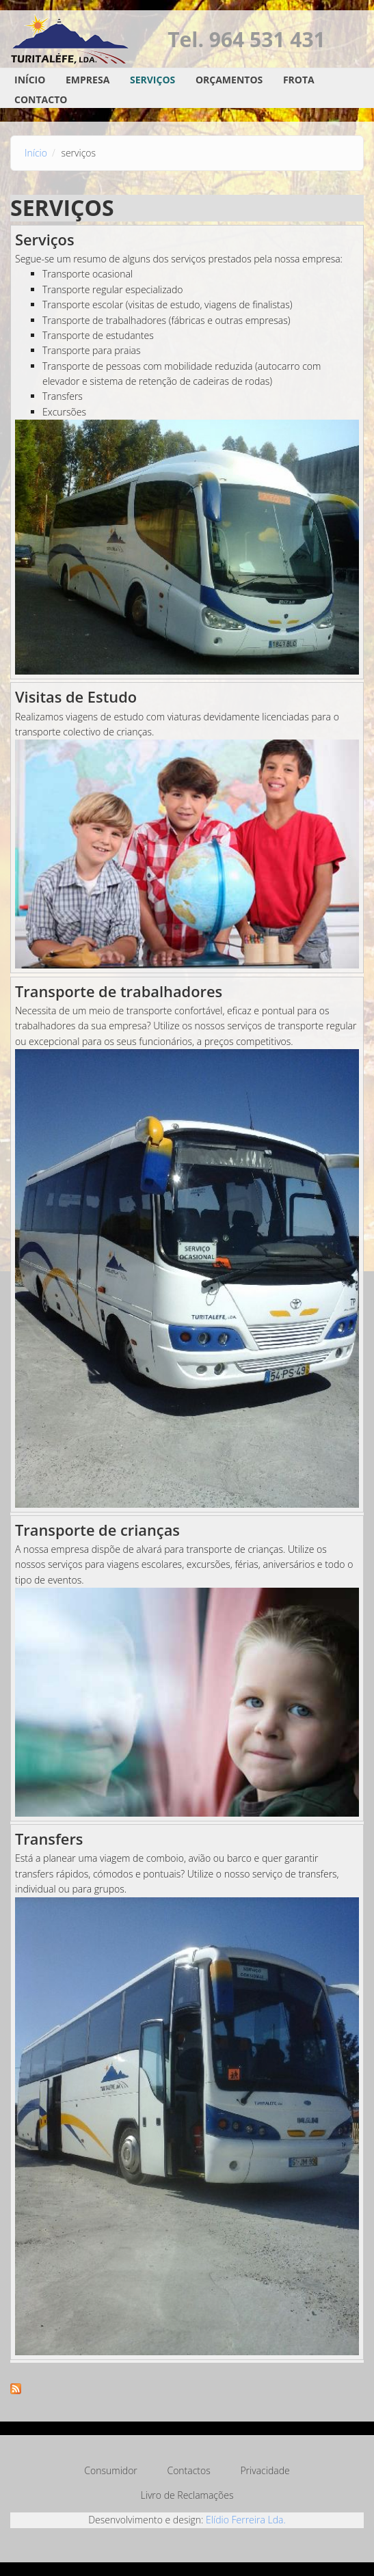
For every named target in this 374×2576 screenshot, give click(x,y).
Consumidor (110, 2470)
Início (29, 79)
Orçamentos (229, 79)
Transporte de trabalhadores (118, 991)
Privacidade (264, 2470)
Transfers (49, 1839)
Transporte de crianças (97, 1530)
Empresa (87, 79)
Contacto (40, 99)
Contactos (188, 2470)
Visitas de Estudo (76, 697)
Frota (299, 79)
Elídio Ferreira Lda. (246, 2519)
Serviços (152, 79)
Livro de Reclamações (187, 2495)
